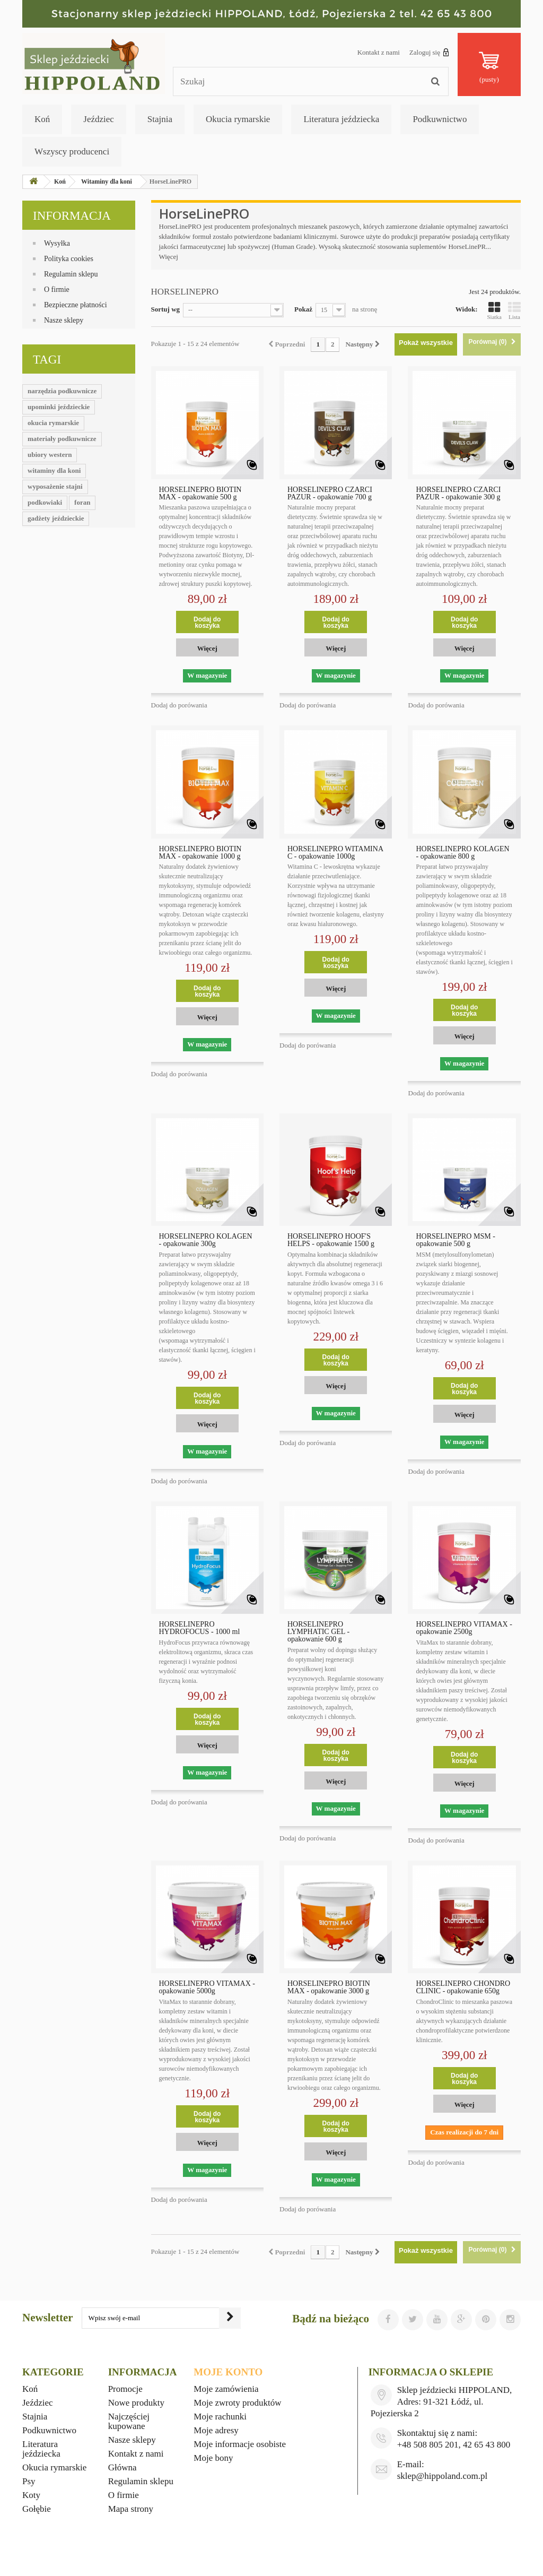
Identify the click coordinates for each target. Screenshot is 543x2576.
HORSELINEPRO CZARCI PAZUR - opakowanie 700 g (329, 493)
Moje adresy (216, 2430)
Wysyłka (57, 243)
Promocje (125, 2389)
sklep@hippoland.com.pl (442, 2476)
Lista (514, 310)
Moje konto (228, 2372)
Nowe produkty (136, 2403)
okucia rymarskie (53, 423)
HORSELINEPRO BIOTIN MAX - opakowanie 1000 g (200, 852)
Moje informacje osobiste (240, 2444)
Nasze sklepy (63, 320)
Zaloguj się (429, 52)
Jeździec (98, 119)
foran (82, 502)
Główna (122, 2467)
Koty (31, 2495)
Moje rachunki (220, 2416)
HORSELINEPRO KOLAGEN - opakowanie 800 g (462, 852)
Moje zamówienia (226, 2389)
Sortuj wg (165, 309)
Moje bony (213, 2458)
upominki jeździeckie (59, 407)
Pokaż (303, 309)
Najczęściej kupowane (129, 2421)
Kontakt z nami (378, 52)
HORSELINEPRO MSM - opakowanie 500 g (455, 1240)
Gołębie (36, 2509)
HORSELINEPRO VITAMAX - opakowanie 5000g (207, 1987)
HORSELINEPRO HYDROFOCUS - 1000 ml (199, 1628)
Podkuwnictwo (440, 119)
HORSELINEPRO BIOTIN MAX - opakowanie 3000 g (328, 1987)
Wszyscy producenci (71, 151)
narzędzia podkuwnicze (62, 391)
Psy (29, 2481)
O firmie (56, 289)
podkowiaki (45, 502)
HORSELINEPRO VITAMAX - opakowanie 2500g (464, 1628)
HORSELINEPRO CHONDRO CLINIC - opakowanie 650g (463, 1987)
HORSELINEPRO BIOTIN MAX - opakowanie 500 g (200, 493)
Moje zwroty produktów (237, 2403)
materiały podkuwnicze (62, 439)
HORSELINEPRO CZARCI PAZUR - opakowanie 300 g (458, 493)
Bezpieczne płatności (75, 305)
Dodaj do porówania (179, 705)
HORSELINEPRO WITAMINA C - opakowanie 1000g (335, 852)
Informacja (72, 215)
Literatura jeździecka (341, 119)
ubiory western (50, 455)
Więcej (168, 257)
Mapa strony (130, 2509)
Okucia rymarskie (238, 119)
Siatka (494, 310)
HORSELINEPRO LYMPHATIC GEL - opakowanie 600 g (318, 1632)
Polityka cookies (68, 259)
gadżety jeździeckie (56, 518)
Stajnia (159, 119)
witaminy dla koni (54, 470)
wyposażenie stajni (55, 486)
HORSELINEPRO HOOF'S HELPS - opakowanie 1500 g (330, 1240)
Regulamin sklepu (71, 274)
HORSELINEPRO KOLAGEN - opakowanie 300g (205, 1240)
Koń (42, 119)
